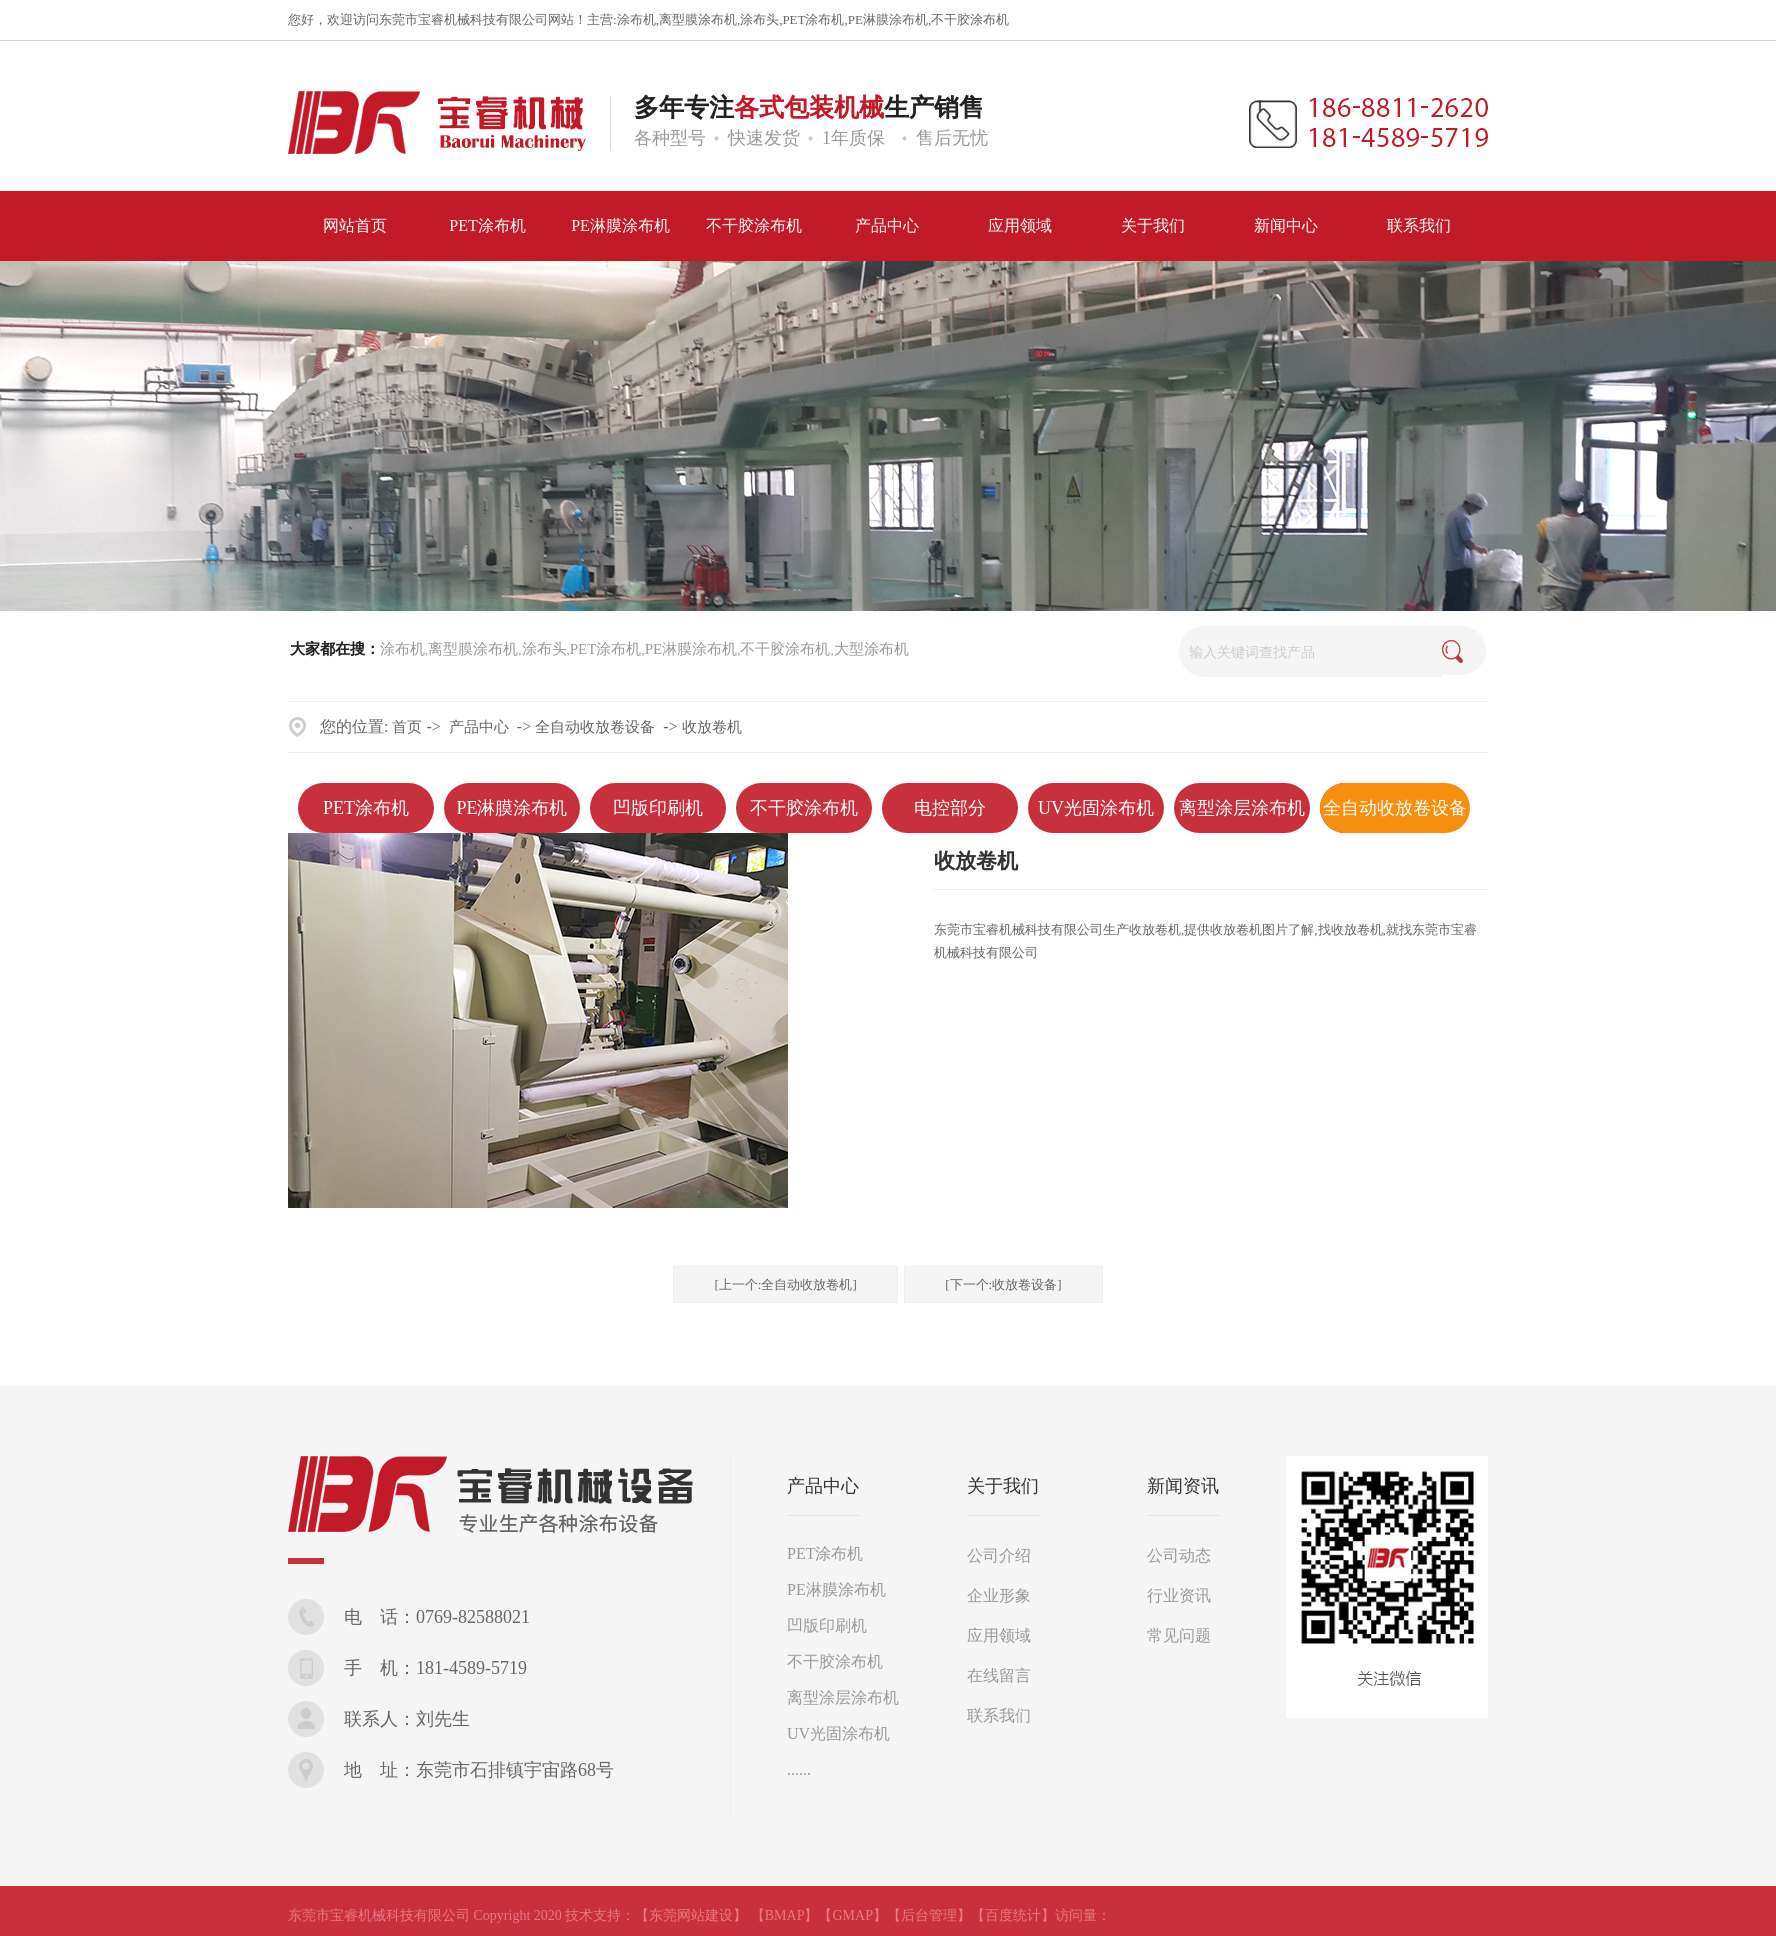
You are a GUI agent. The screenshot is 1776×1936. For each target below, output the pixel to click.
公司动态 (1179, 1555)
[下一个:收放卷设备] (1003, 1284)
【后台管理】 (929, 1915)
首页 (407, 727)
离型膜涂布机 (698, 19)
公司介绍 (999, 1555)
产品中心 (479, 727)
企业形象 (999, 1595)
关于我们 (1003, 1486)
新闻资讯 (1183, 1486)
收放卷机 (712, 727)
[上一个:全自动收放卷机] (785, 1284)
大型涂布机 (871, 649)
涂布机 (636, 19)
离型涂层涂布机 (1242, 808)
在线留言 (999, 1675)
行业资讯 (1179, 1595)
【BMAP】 (785, 1915)
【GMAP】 (852, 1915)
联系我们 (999, 1715)
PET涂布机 (813, 19)
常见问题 (1179, 1635)
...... (799, 1769)
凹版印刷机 (658, 808)
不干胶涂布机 (970, 19)
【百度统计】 (1013, 1915)
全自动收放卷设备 (595, 727)
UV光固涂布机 (1096, 808)
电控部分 (950, 808)
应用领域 (999, 1635)
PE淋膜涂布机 (888, 19)
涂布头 (759, 19)
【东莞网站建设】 (691, 1915)
